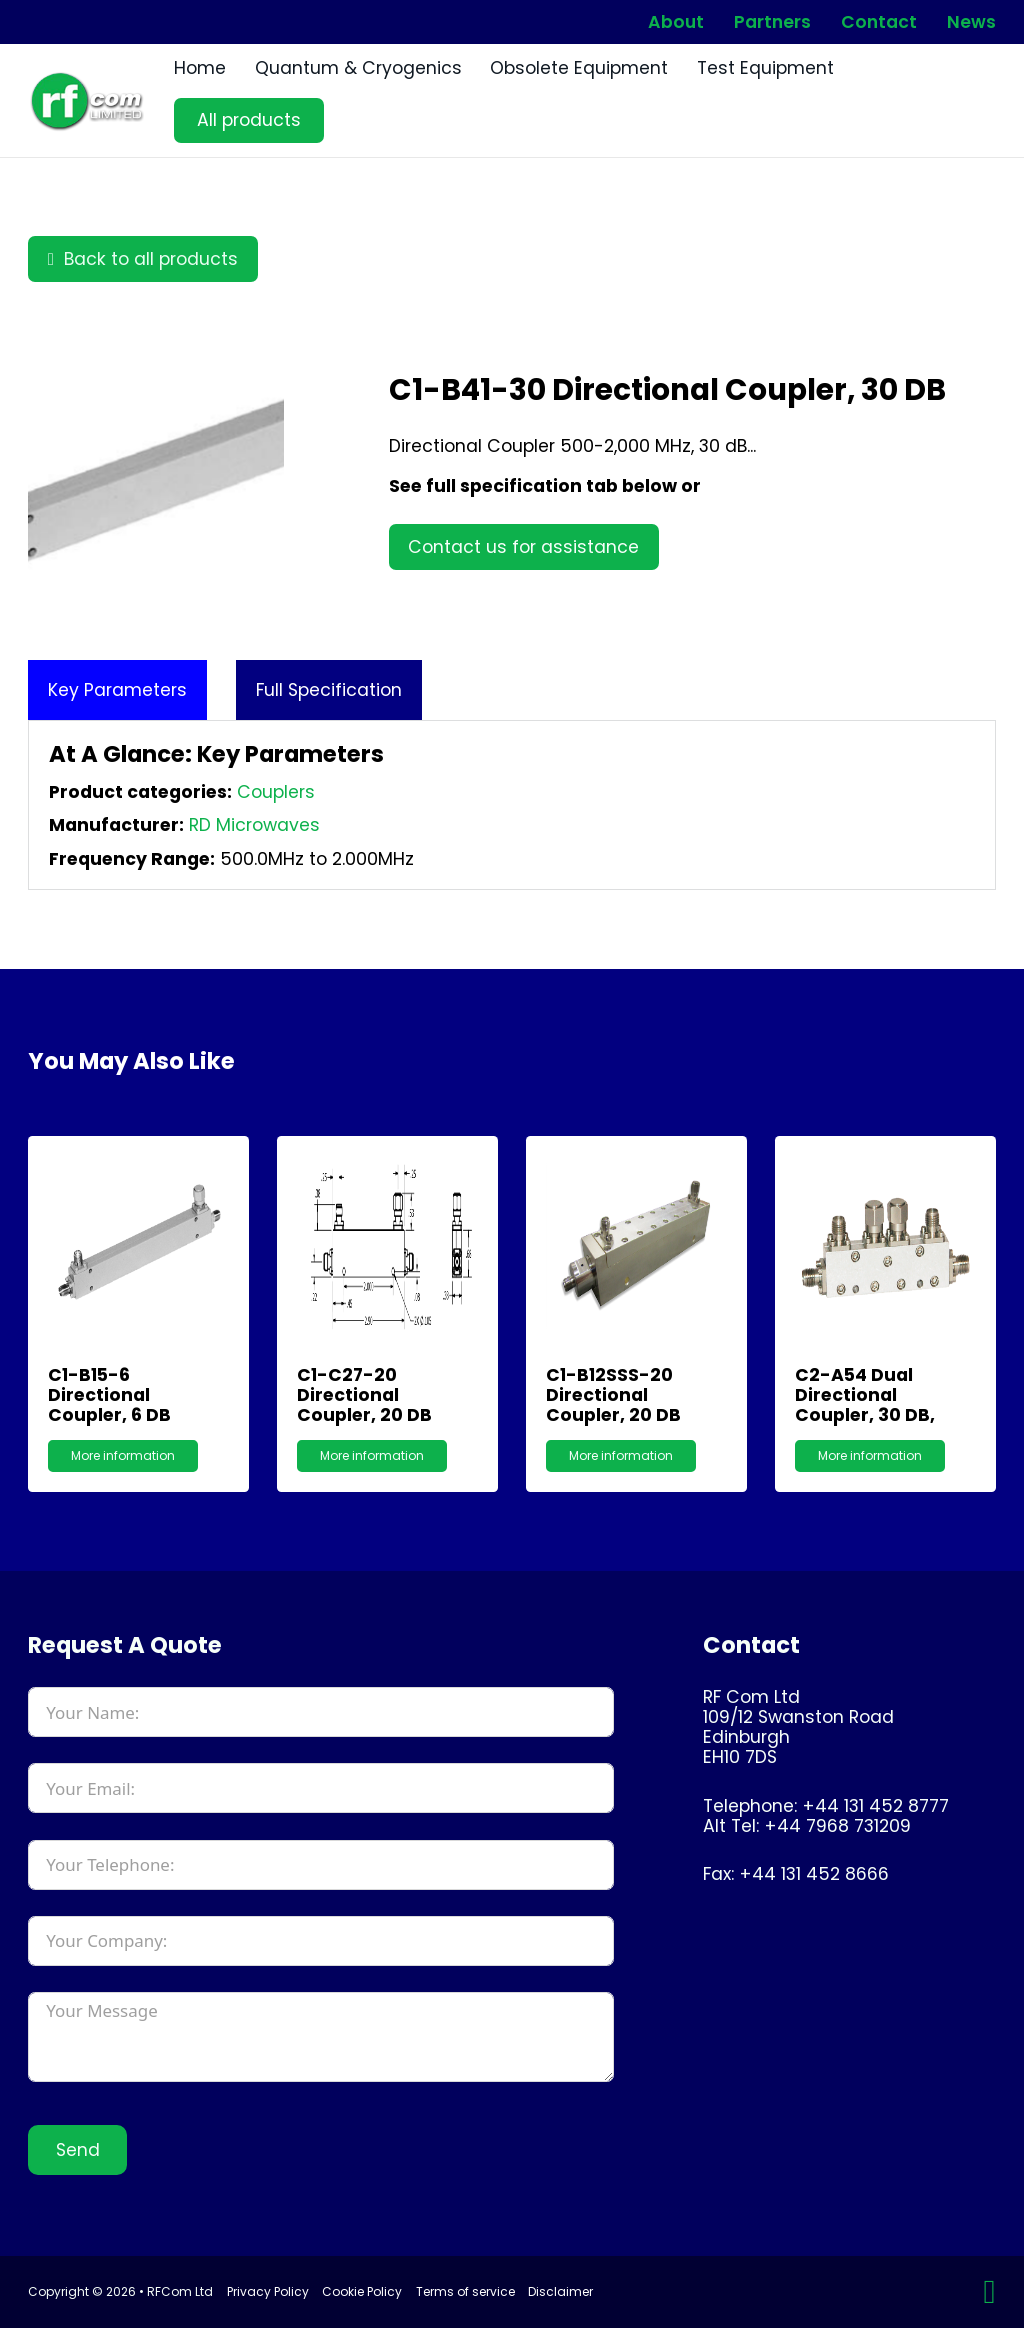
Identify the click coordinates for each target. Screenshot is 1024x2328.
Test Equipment (765, 68)
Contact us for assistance (523, 547)
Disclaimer (560, 2292)
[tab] (117, 690)
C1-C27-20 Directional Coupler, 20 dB (364, 1395)
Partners (772, 22)
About (676, 22)
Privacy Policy (268, 2292)
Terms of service (465, 2292)
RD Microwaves (254, 825)
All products (249, 120)
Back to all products (143, 259)
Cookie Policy (362, 2292)
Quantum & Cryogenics (358, 68)
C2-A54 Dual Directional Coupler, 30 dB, (865, 1395)
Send (78, 2150)
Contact (879, 22)
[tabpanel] (511, 805)
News (971, 22)
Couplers (276, 792)
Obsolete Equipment (579, 68)
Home (200, 68)
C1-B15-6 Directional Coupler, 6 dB (109, 1395)
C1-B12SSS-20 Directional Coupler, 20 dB (613, 1395)
